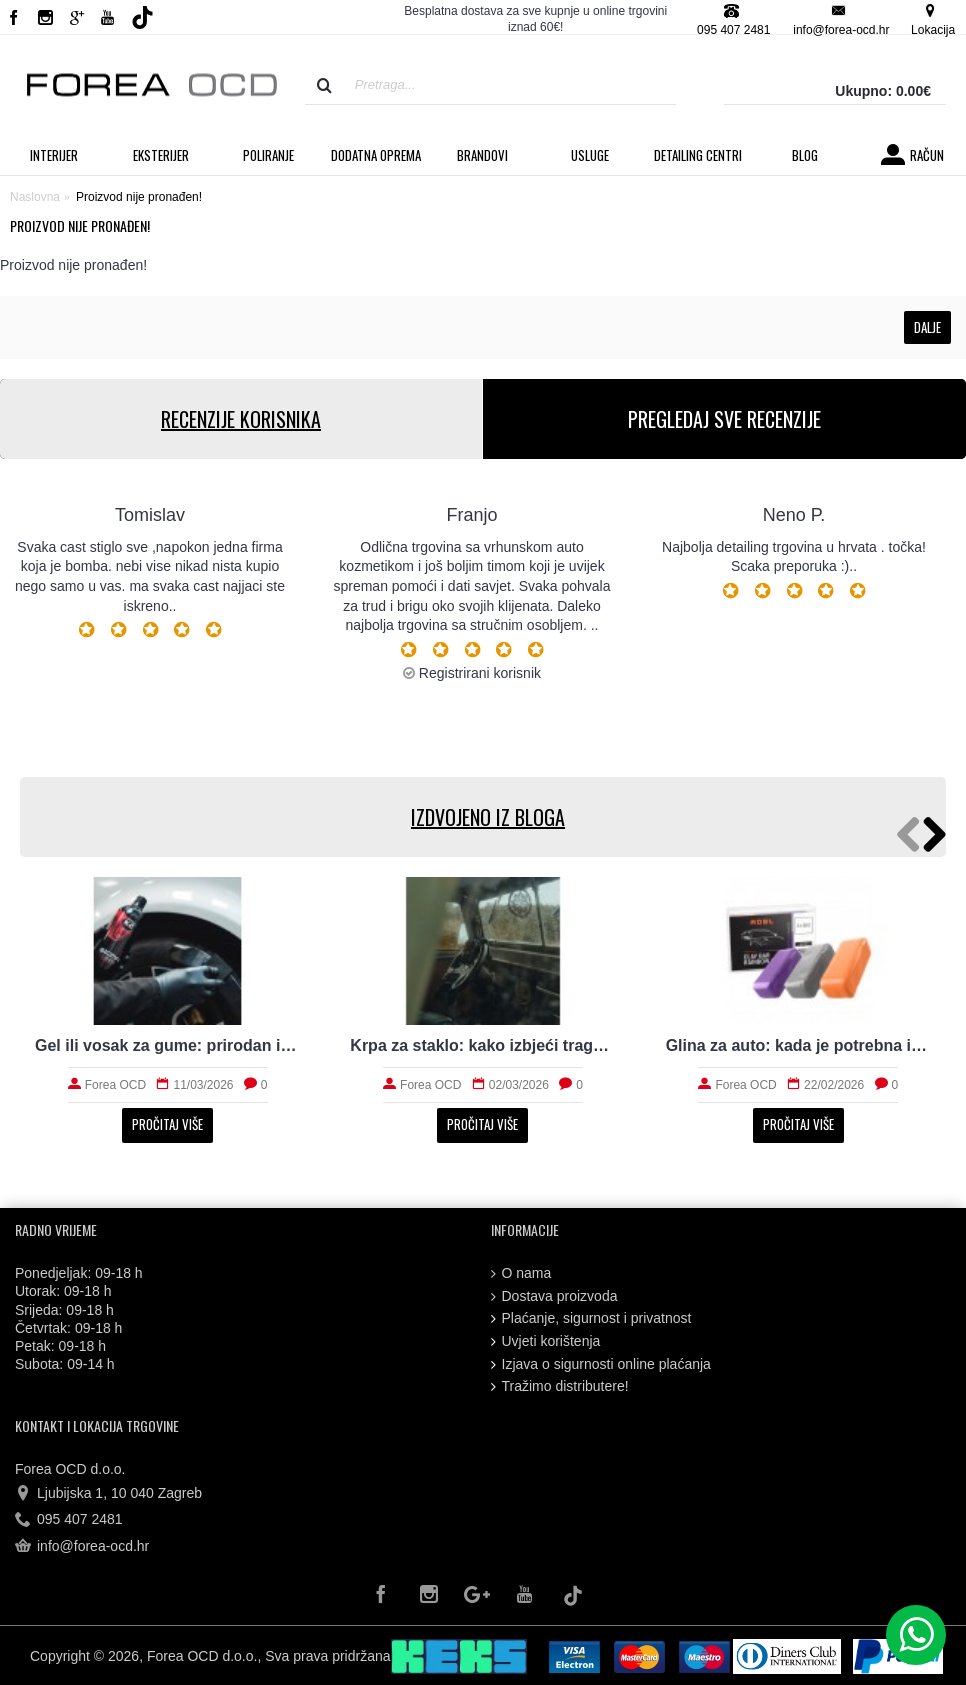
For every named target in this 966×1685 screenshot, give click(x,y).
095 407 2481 (69, 1520)
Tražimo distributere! (560, 1386)
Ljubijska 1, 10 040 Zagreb (108, 1494)
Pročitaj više (167, 1124)
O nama (521, 1273)
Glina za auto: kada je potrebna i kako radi (798, 1045)
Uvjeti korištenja (546, 1341)
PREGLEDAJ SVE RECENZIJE (724, 419)
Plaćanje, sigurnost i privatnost (591, 1318)
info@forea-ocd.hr (82, 1547)
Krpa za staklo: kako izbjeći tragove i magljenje (482, 1045)
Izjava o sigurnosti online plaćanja (601, 1364)
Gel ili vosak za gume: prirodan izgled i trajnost (167, 1045)
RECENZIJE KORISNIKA (241, 419)
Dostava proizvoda (554, 1296)
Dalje (927, 327)
